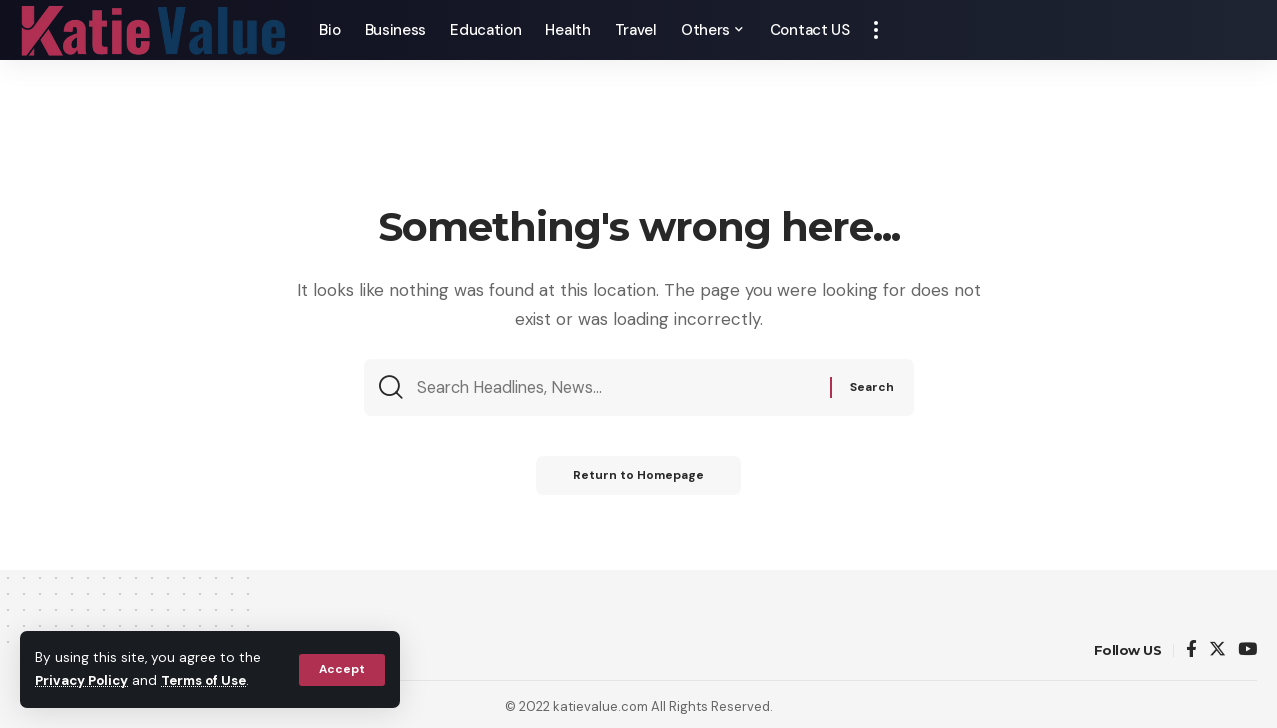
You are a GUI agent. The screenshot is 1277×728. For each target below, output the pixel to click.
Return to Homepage (638, 479)
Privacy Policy (84, 681)
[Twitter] (1217, 650)
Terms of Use (211, 681)
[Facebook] (1191, 650)
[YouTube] (1247, 650)
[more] (876, 30)
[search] (1242, 30)
